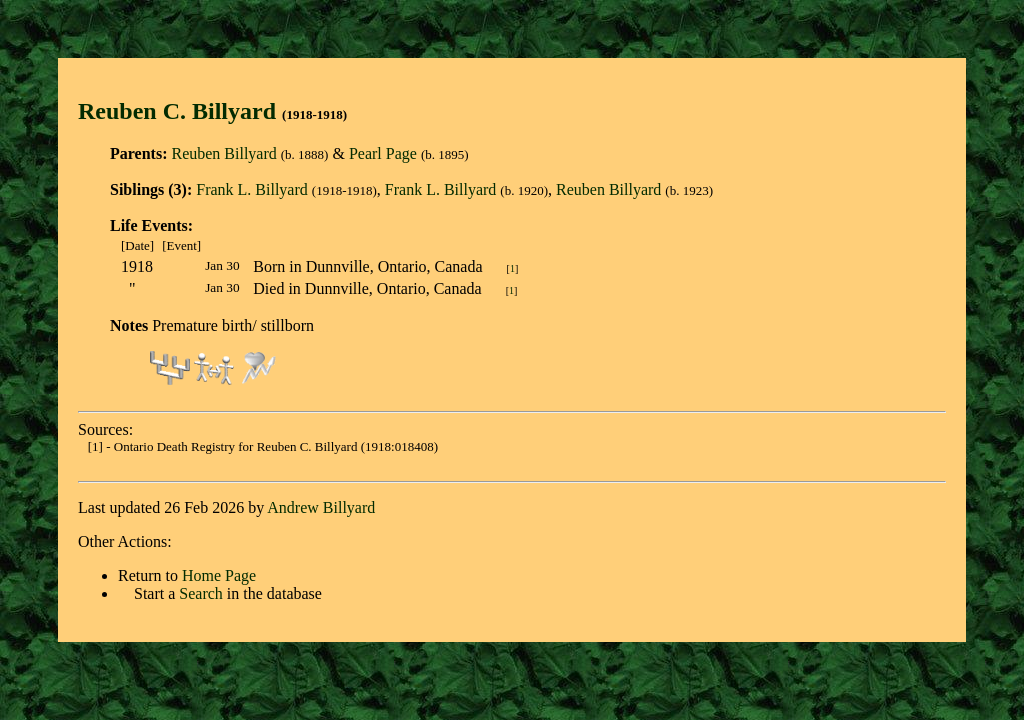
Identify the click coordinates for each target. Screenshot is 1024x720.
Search (201, 593)
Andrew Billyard (321, 507)
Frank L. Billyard (252, 189)
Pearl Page (383, 153)
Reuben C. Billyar (170, 111)
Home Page (219, 575)
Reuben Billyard (223, 153)
